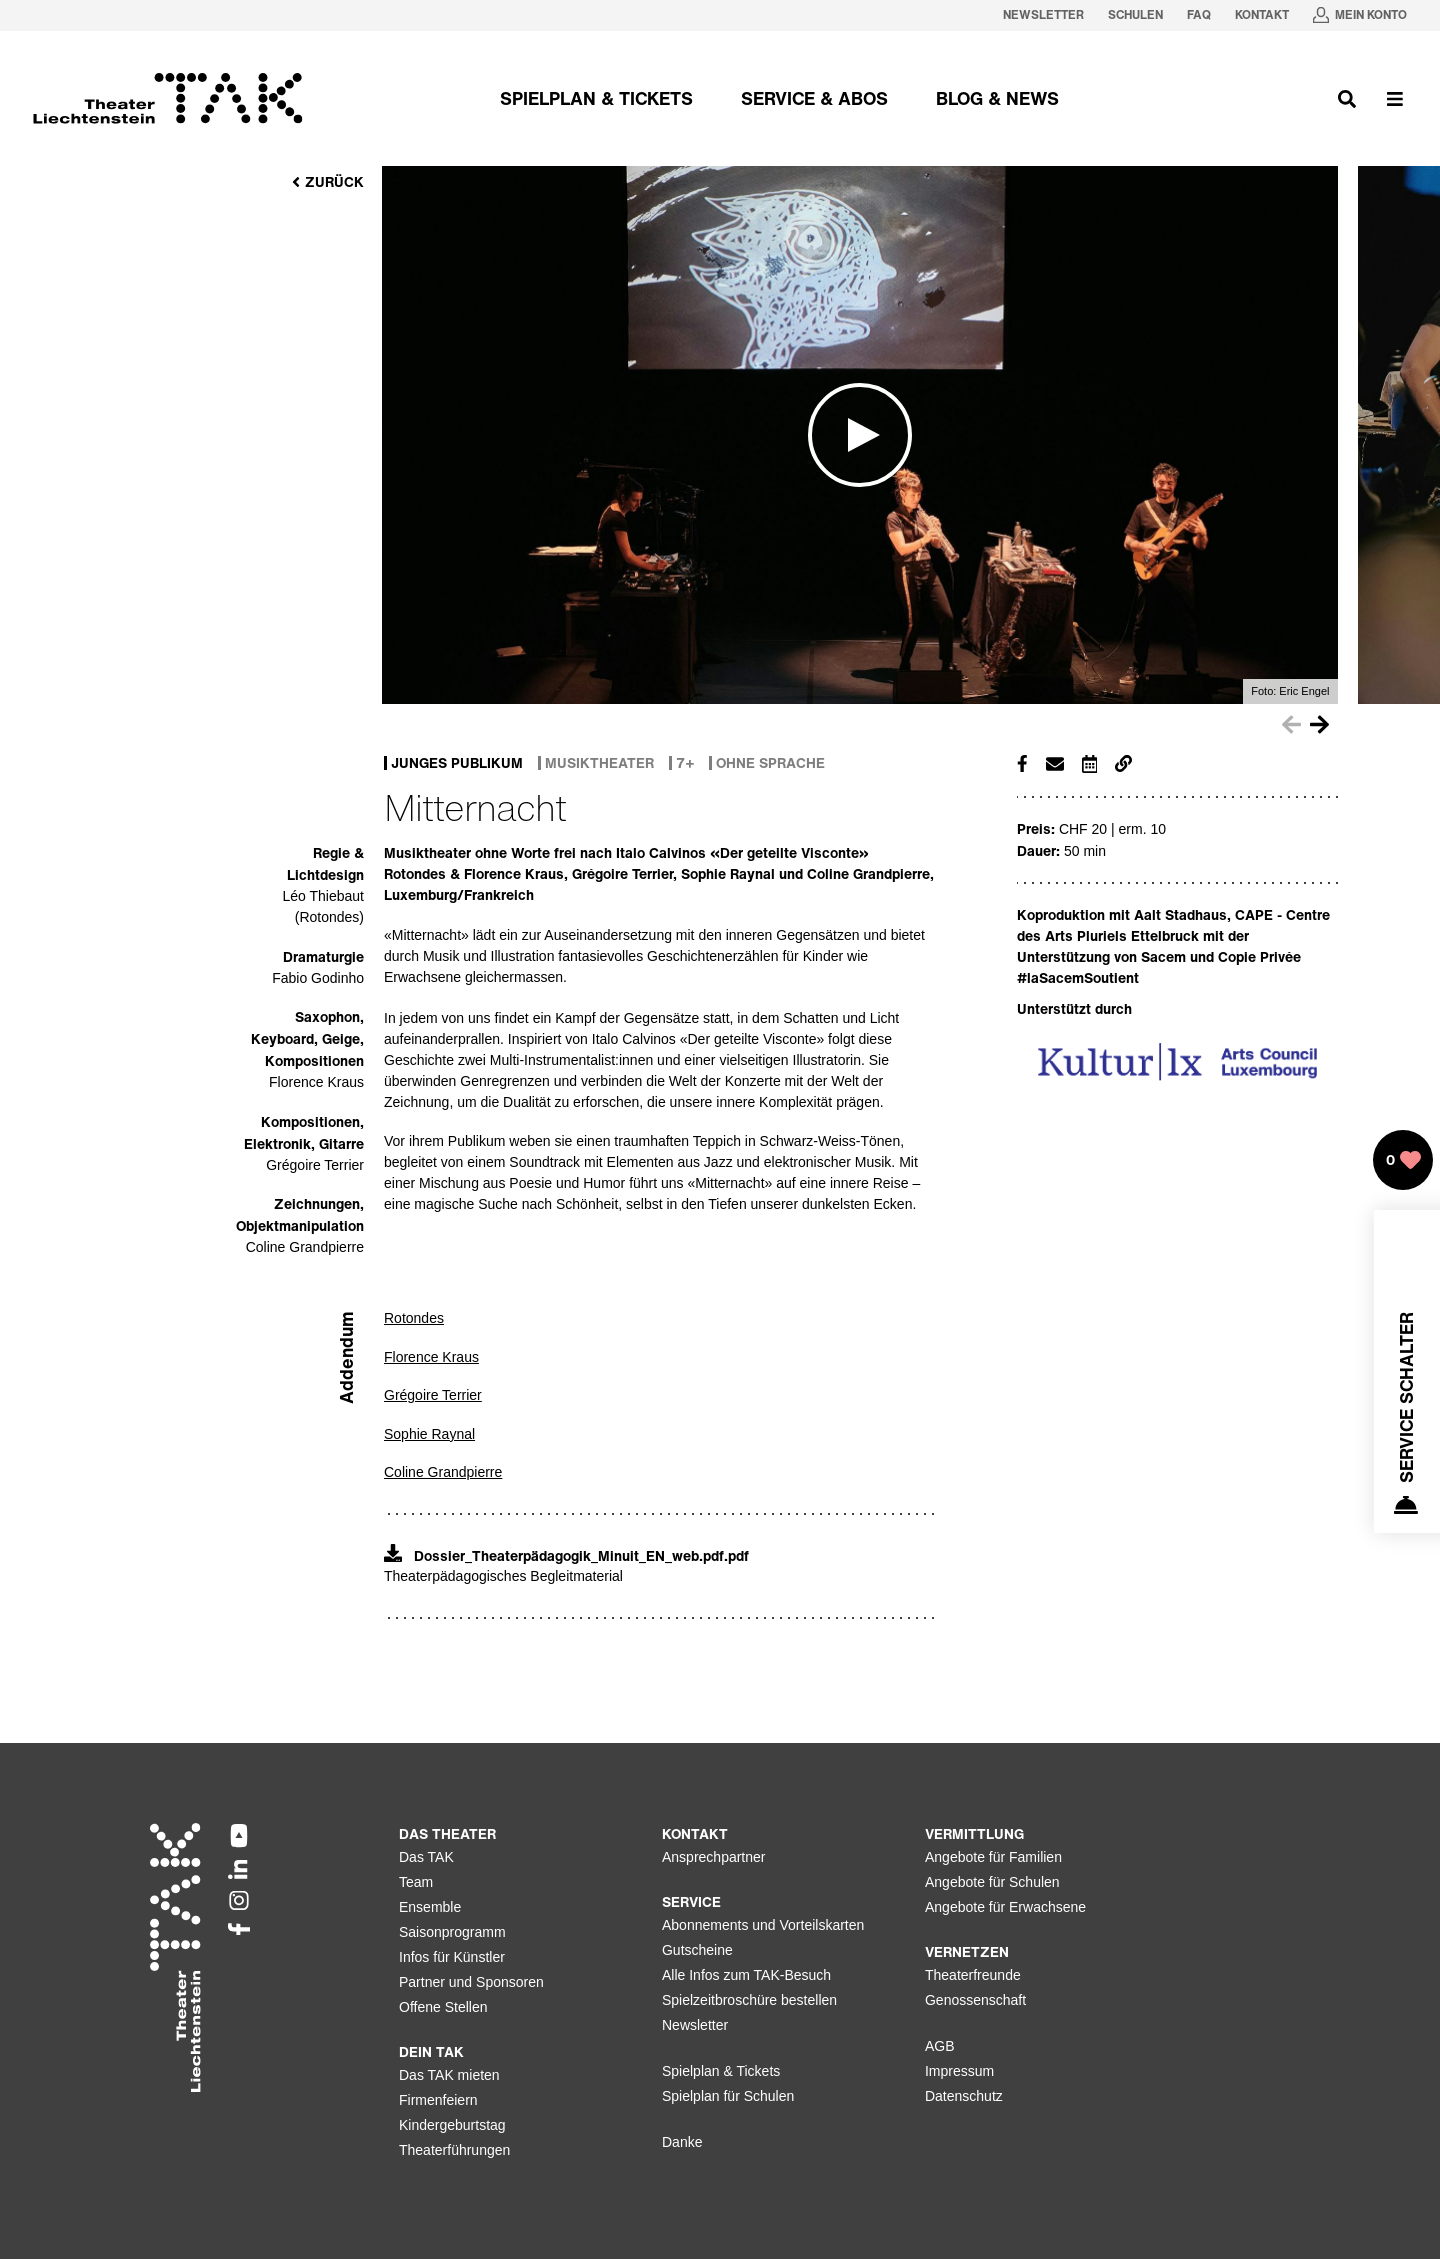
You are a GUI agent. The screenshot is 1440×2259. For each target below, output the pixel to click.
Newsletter (695, 2025)
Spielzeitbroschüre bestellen (749, 2000)
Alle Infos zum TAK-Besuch (746, 1975)
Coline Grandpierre (443, 1472)
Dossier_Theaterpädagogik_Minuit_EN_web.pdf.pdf (566, 1555)
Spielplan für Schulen (728, 2096)
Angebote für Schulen (992, 1882)
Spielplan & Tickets (721, 2071)
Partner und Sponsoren (471, 1982)
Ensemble (430, 1907)
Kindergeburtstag (452, 2125)
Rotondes (414, 1318)
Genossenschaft (975, 2000)
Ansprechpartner (714, 1857)
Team (416, 1882)
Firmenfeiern (438, 2100)
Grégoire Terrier (433, 1395)
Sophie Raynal (429, 1434)
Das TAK (426, 1857)
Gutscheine (697, 1950)
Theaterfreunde (973, 1975)
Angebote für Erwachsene (1005, 1907)
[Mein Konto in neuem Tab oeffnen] (1360, 15)
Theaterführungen (454, 2150)
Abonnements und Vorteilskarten (763, 1925)
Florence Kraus (431, 1357)
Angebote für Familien (993, 1857)
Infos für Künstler (452, 1957)
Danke (682, 2142)
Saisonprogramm (452, 1932)
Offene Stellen (443, 2007)
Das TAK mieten (449, 2075)
